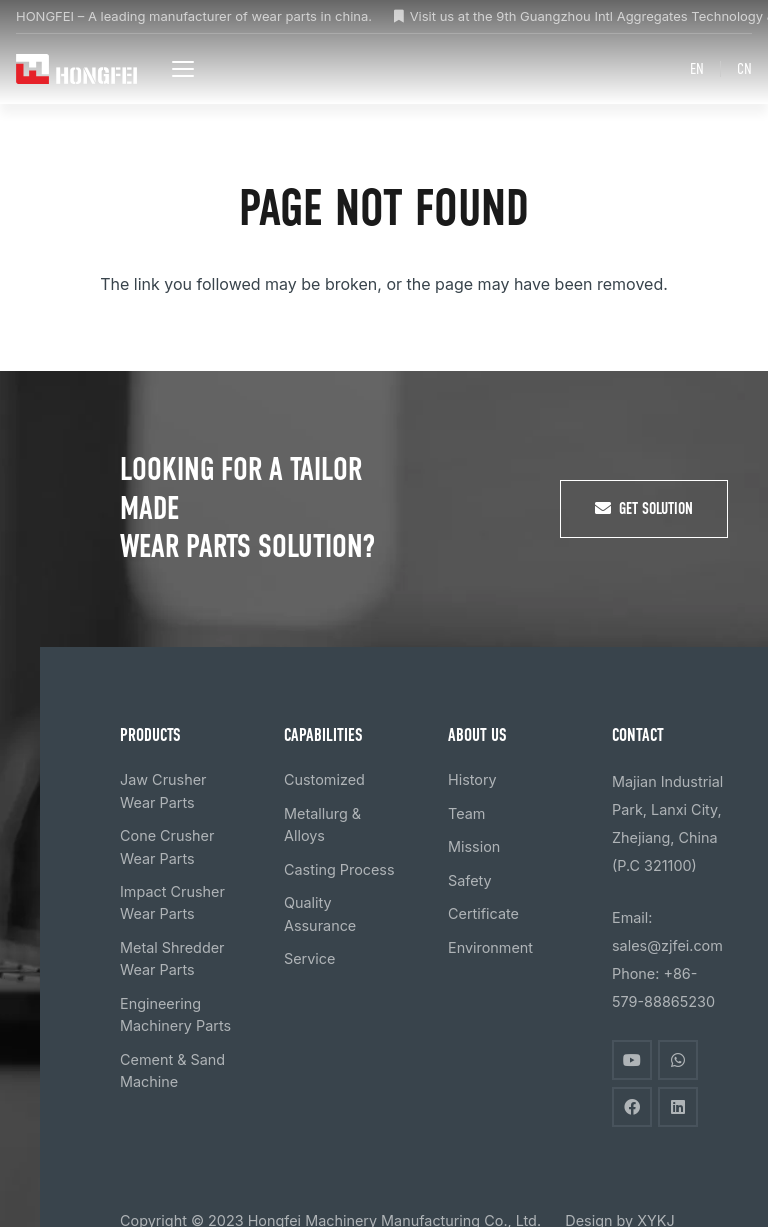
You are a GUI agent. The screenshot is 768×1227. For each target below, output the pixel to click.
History (472, 779)
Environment (490, 947)
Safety (470, 880)
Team (466, 813)
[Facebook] (632, 1107)
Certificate (483, 913)
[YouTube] (632, 1060)
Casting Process (339, 869)
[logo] (78, 69)
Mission (474, 846)
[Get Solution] (644, 509)
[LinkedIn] (678, 1107)
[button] (186, 69)
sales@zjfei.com (667, 945)
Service (309, 958)
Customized (324, 779)
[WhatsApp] (678, 1060)
